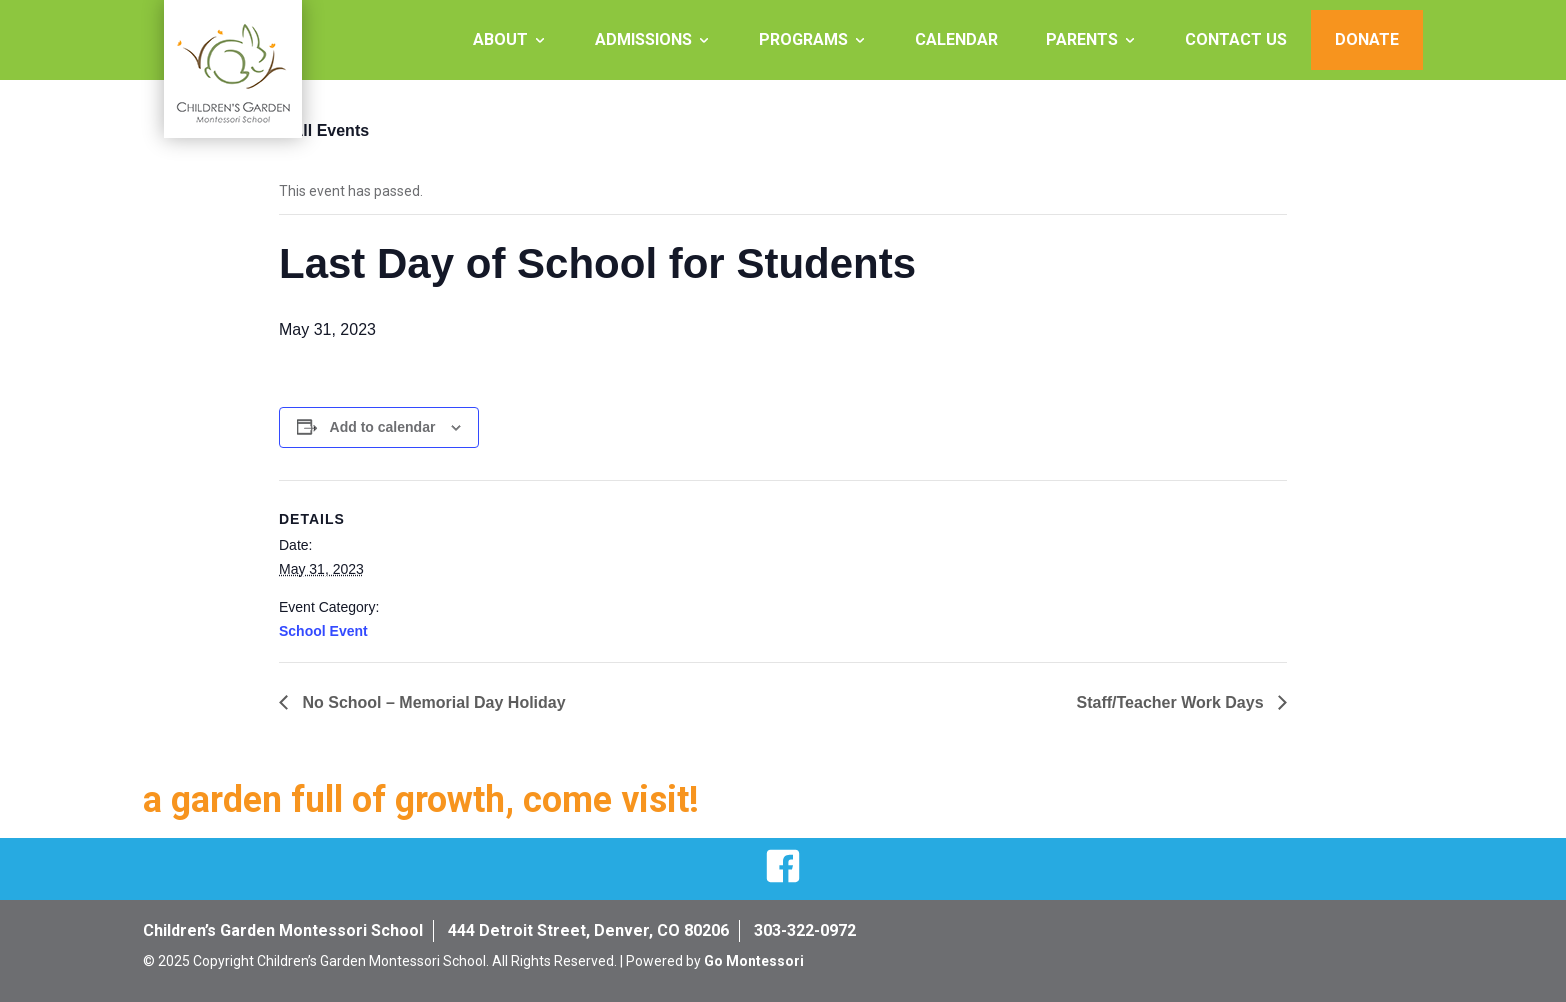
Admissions (643, 39)
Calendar (956, 39)
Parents (1082, 39)
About (500, 39)
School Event (323, 631)
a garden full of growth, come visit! (421, 800)
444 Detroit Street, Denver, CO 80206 (588, 930)
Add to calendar (383, 427)
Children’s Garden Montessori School (283, 930)
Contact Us (1236, 39)
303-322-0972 (805, 930)
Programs (803, 39)
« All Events (324, 130)
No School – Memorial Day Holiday (432, 702)
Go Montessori (754, 961)
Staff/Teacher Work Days (1172, 702)
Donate (1367, 39)
